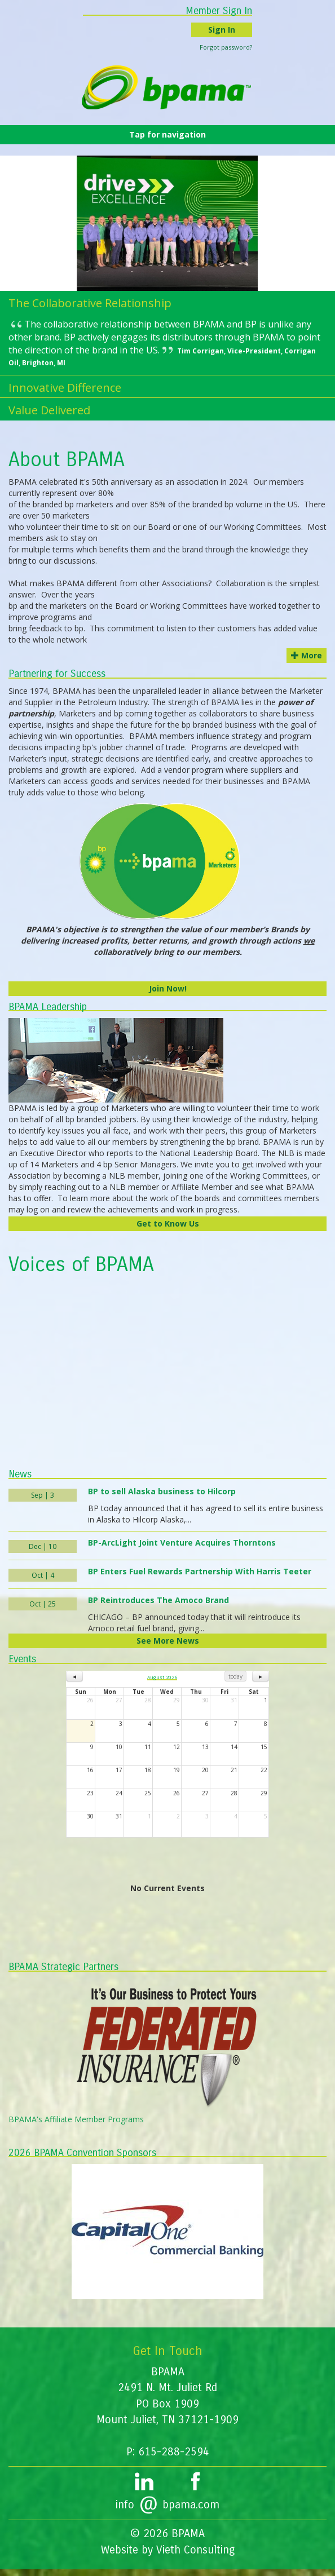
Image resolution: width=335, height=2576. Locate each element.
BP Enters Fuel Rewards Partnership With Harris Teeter (199, 1571)
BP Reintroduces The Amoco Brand (158, 1600)
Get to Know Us (167, 1223)
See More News (167, 1640)
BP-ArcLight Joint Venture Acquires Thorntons (182, 1542)
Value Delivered (49, 410)
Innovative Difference (64, 387)
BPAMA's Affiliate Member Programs (76, 2119)
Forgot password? (226, 47)
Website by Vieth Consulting (168, 2549)
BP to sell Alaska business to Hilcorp (162, 1491)
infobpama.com (167, 2504)
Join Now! (168, 988)
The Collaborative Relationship (89, 303)
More (306, 655)
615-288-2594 (173, 2451)
